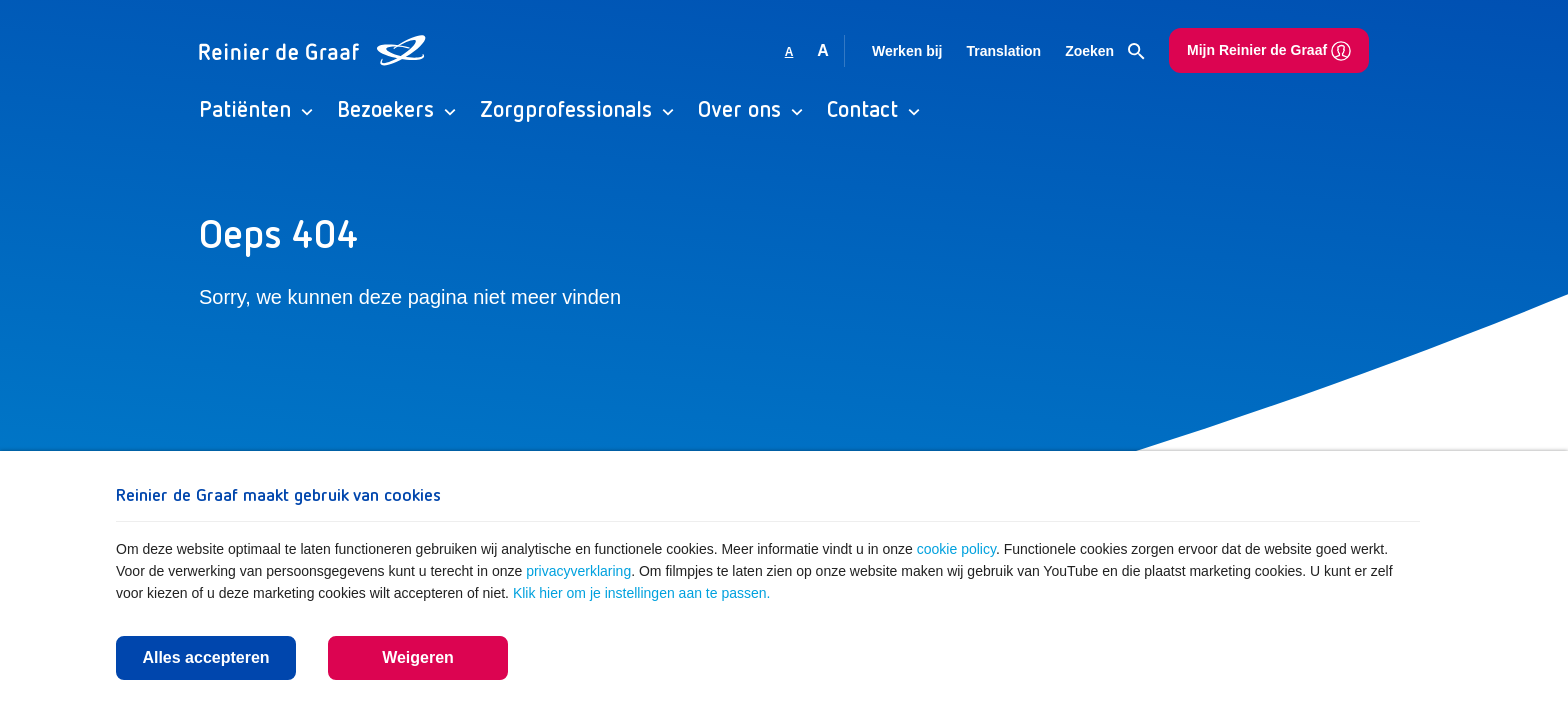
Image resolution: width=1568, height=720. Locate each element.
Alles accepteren (205, 657)
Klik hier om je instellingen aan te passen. (642, 593)
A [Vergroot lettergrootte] (823, 50)
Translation (1003, 51)
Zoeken (1105, 52)
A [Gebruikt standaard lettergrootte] (789, 52)
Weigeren (418, 657)
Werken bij (907, 51)
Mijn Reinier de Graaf (1269, 51)
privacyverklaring (578, 571)
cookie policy (956, 549)
